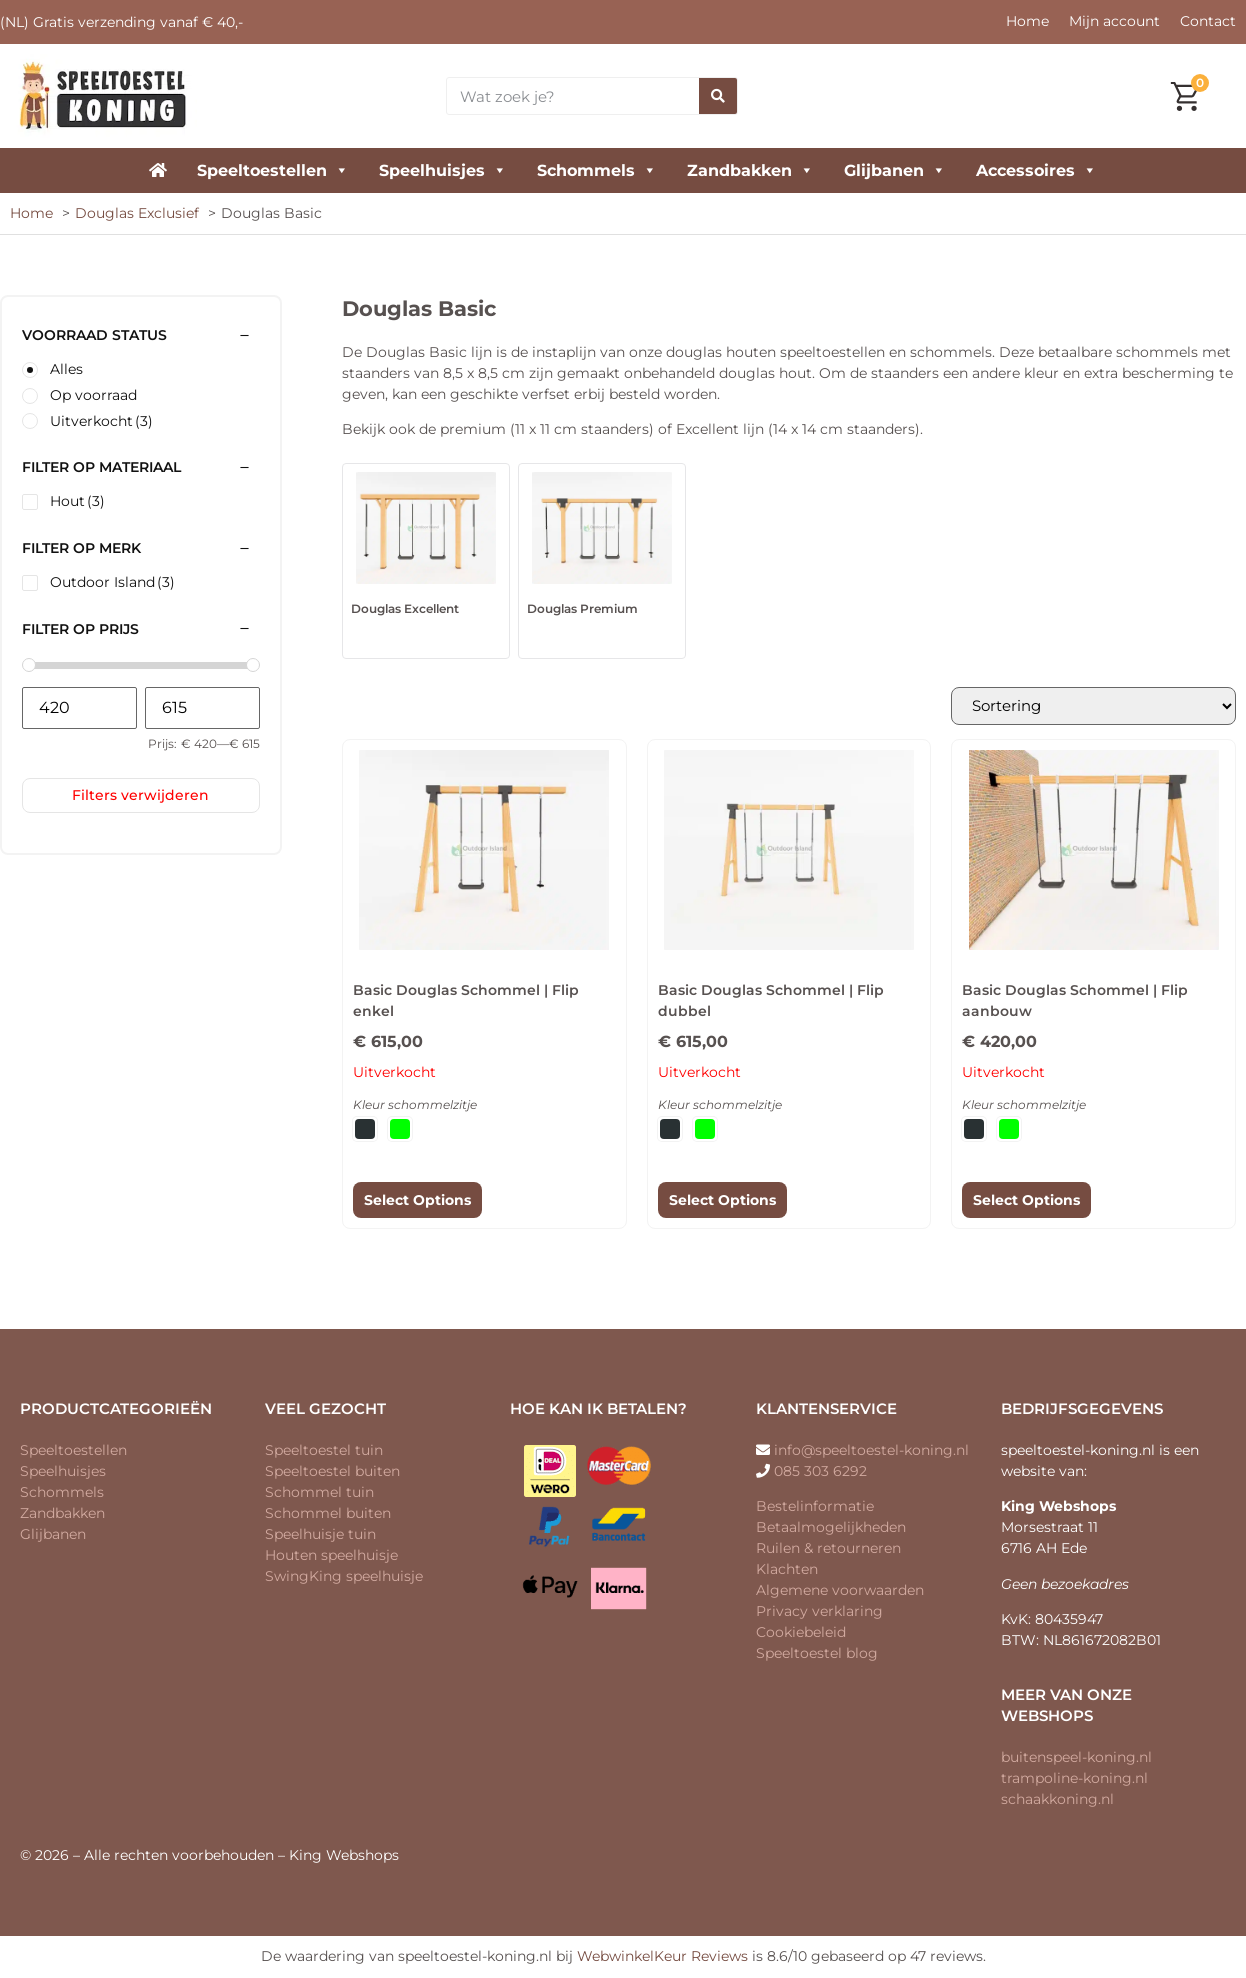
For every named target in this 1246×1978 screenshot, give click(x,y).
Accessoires (1036, 170)
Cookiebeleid (801, 1633)
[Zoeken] (718, 96)
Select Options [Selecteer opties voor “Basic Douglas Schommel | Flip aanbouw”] (1026, 1201)
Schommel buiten (328, 1514)
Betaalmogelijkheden (831, 1528)
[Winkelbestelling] (1086, 706)
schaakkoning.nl (1057, 1800)
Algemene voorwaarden (840, 1591)
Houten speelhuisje (331, 1556)
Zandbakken (750, 170)
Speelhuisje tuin (320, 1535)
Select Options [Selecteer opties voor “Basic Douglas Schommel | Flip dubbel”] (722, 1201)
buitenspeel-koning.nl (1076, 1758)
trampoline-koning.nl (1074, 1779)
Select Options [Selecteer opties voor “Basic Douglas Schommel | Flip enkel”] (417, 1201)
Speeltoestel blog (817, 1654)
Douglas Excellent (405, 608)
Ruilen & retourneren (828, 1549)
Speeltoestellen (273, 170)
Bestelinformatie (815, 1507)
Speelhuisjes (443, 170)
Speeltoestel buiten (332, 1472)
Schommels (597, 170)
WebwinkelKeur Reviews (662, 1957)
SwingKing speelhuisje (344, 1577)
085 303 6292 (820, 1472)
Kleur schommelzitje (415, 1106)
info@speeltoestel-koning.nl (871, 1451)
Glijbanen (895, 170)
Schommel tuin (319, 1493)
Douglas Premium (582, 608)
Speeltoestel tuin (324, 1451)
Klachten (787, 1570)
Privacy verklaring (819, 1612)
